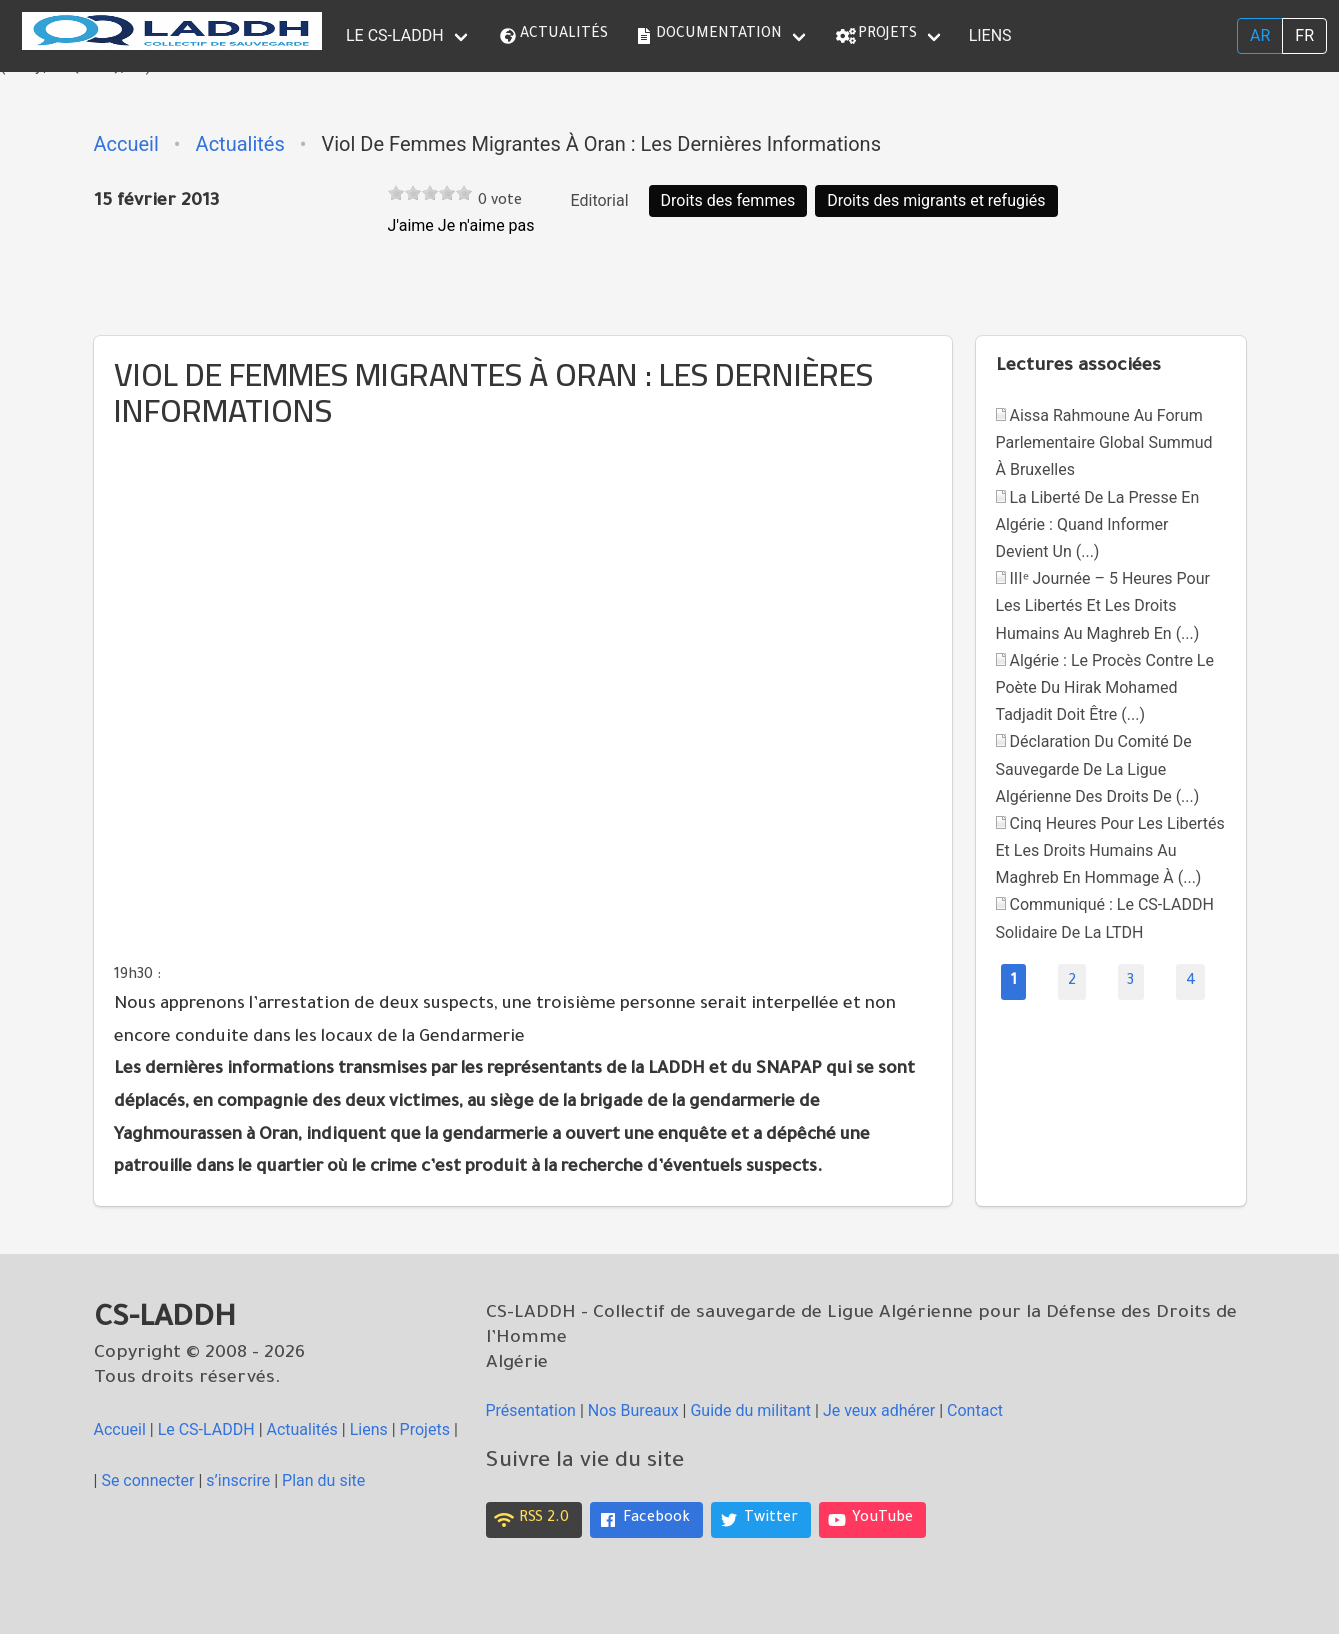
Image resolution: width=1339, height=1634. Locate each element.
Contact (975, 1410)
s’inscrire (240, 1480)
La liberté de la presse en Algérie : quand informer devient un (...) (1098, 524)
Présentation (531, 1410)
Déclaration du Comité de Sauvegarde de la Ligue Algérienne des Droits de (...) (1098, 768)
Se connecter (149, 1480)
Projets (425, 1429)
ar (1260, 35)
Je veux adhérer (879, 1410)
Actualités (240, 144)
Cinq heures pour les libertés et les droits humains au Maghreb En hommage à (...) (1110, 850)
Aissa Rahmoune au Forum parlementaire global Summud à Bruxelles (1104, 442)
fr (1304, 35)
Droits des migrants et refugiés (936, 200)
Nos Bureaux (633, 1410)
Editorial (600, 200)
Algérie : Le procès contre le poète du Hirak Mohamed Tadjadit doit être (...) (1105, 687)
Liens (990, 35)
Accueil (126, 144)
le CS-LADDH (395, 35)
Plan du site (323, 1480)
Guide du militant (750, 1410)
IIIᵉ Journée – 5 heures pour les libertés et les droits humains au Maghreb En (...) (1103, 605)
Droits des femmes (728, 200)
